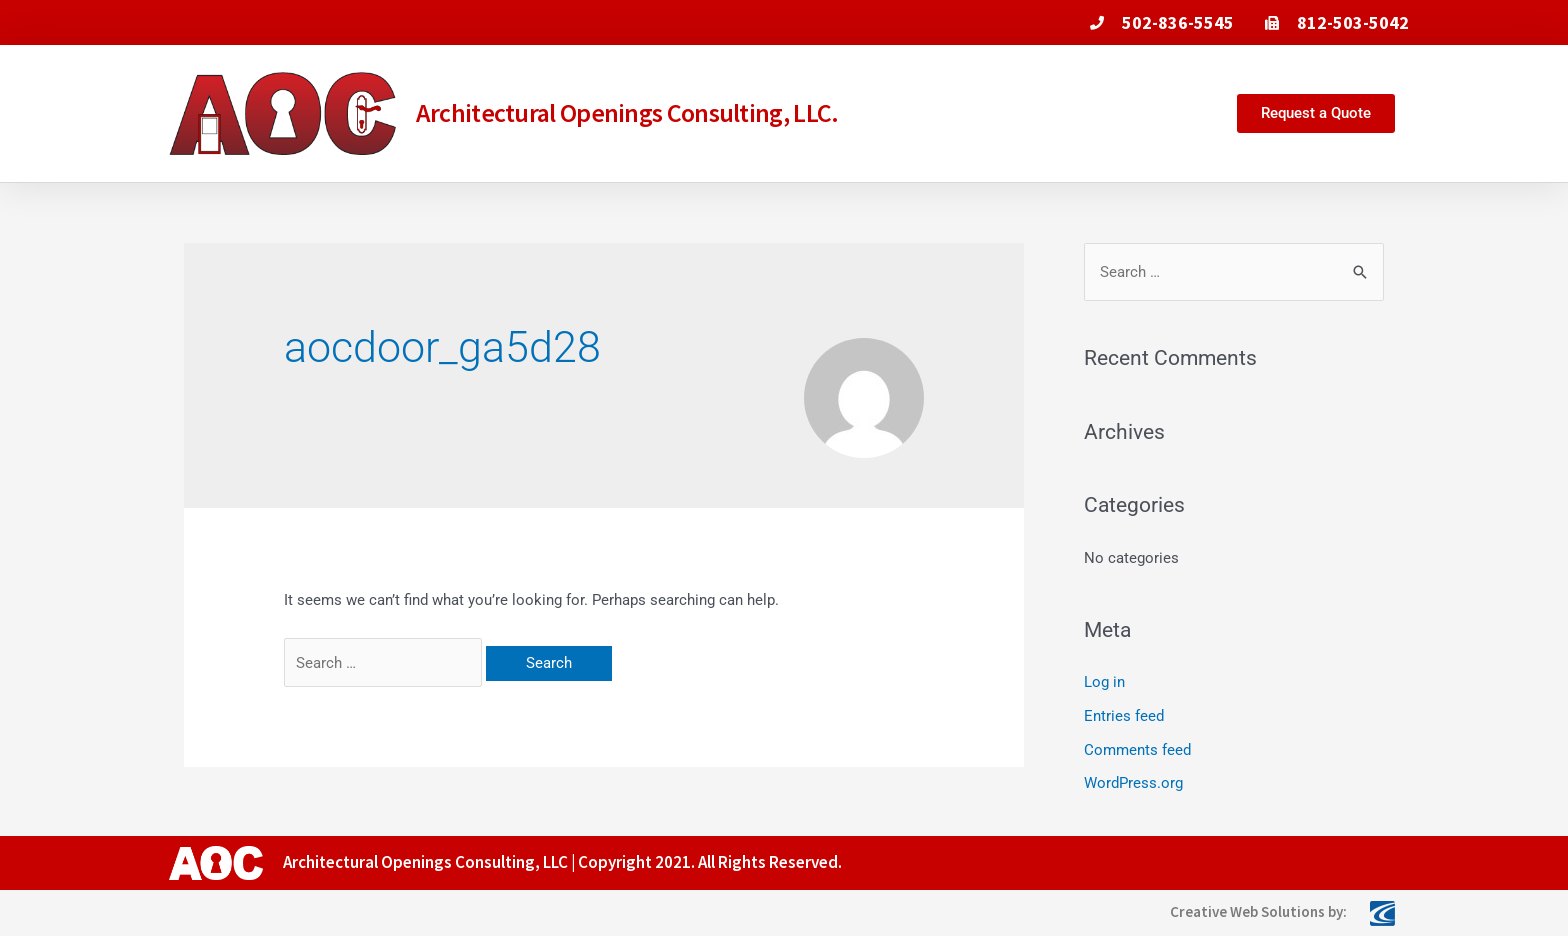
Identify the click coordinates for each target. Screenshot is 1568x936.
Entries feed (1124, 716)
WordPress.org (1133, 783)
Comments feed (1137, 750)
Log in (1104, 682)
